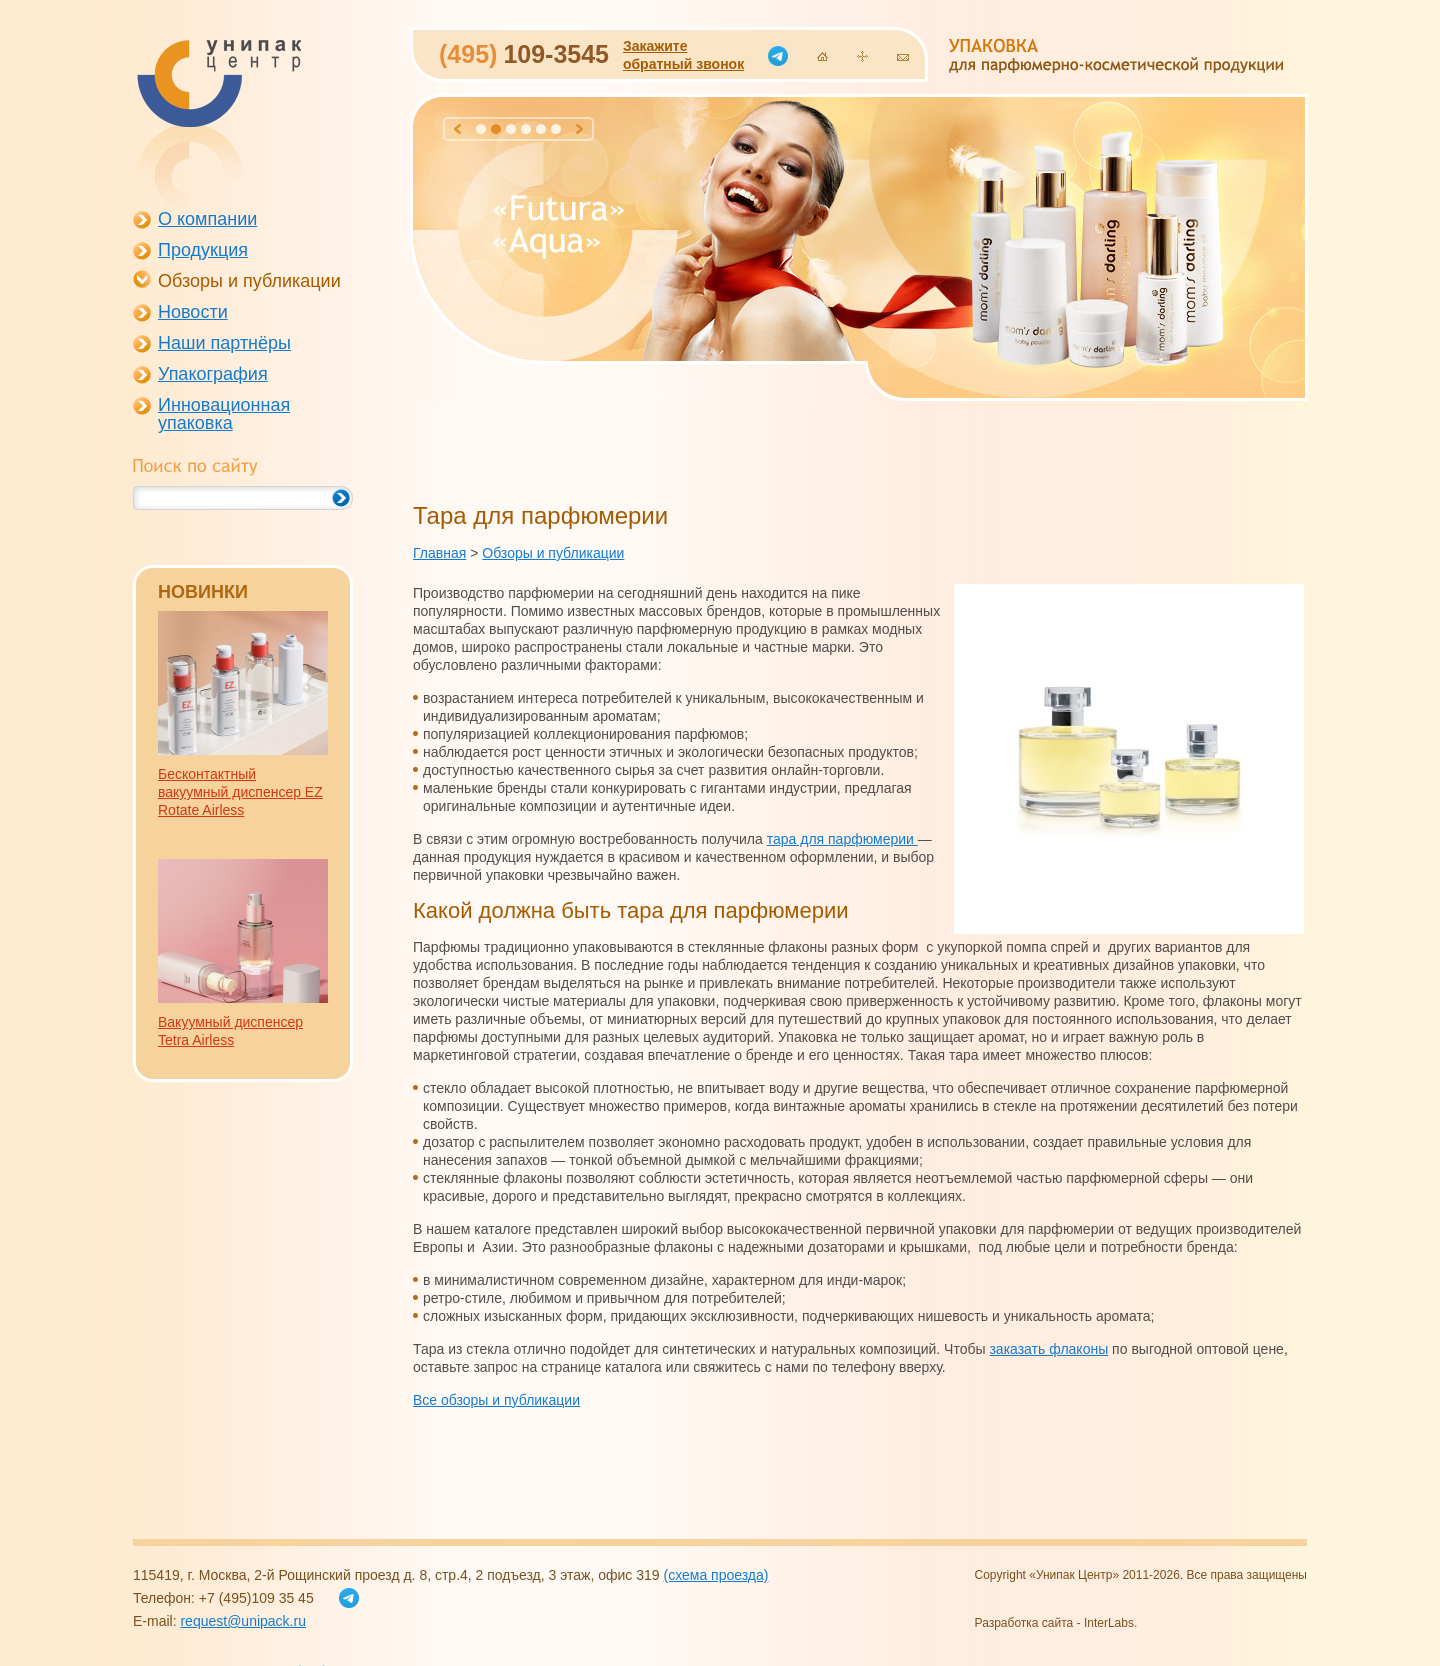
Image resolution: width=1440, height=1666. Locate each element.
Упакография (213, 374)
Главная (439, 553)
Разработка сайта (1024, 1623)
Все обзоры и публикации (496, 1400)
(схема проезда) (715, 1575)
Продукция (203, 250)
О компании (207, 219)
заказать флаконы (1048, 1349)
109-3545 (524, 54)
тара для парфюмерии (842, 839)
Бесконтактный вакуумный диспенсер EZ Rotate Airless (240, 792)
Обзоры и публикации (249, 281)
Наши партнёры (224, 343)
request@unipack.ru (243, 1621)
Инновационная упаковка (224, 414)
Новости (193, 312)
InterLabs (1109, 1623)
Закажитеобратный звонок (683, 55)
